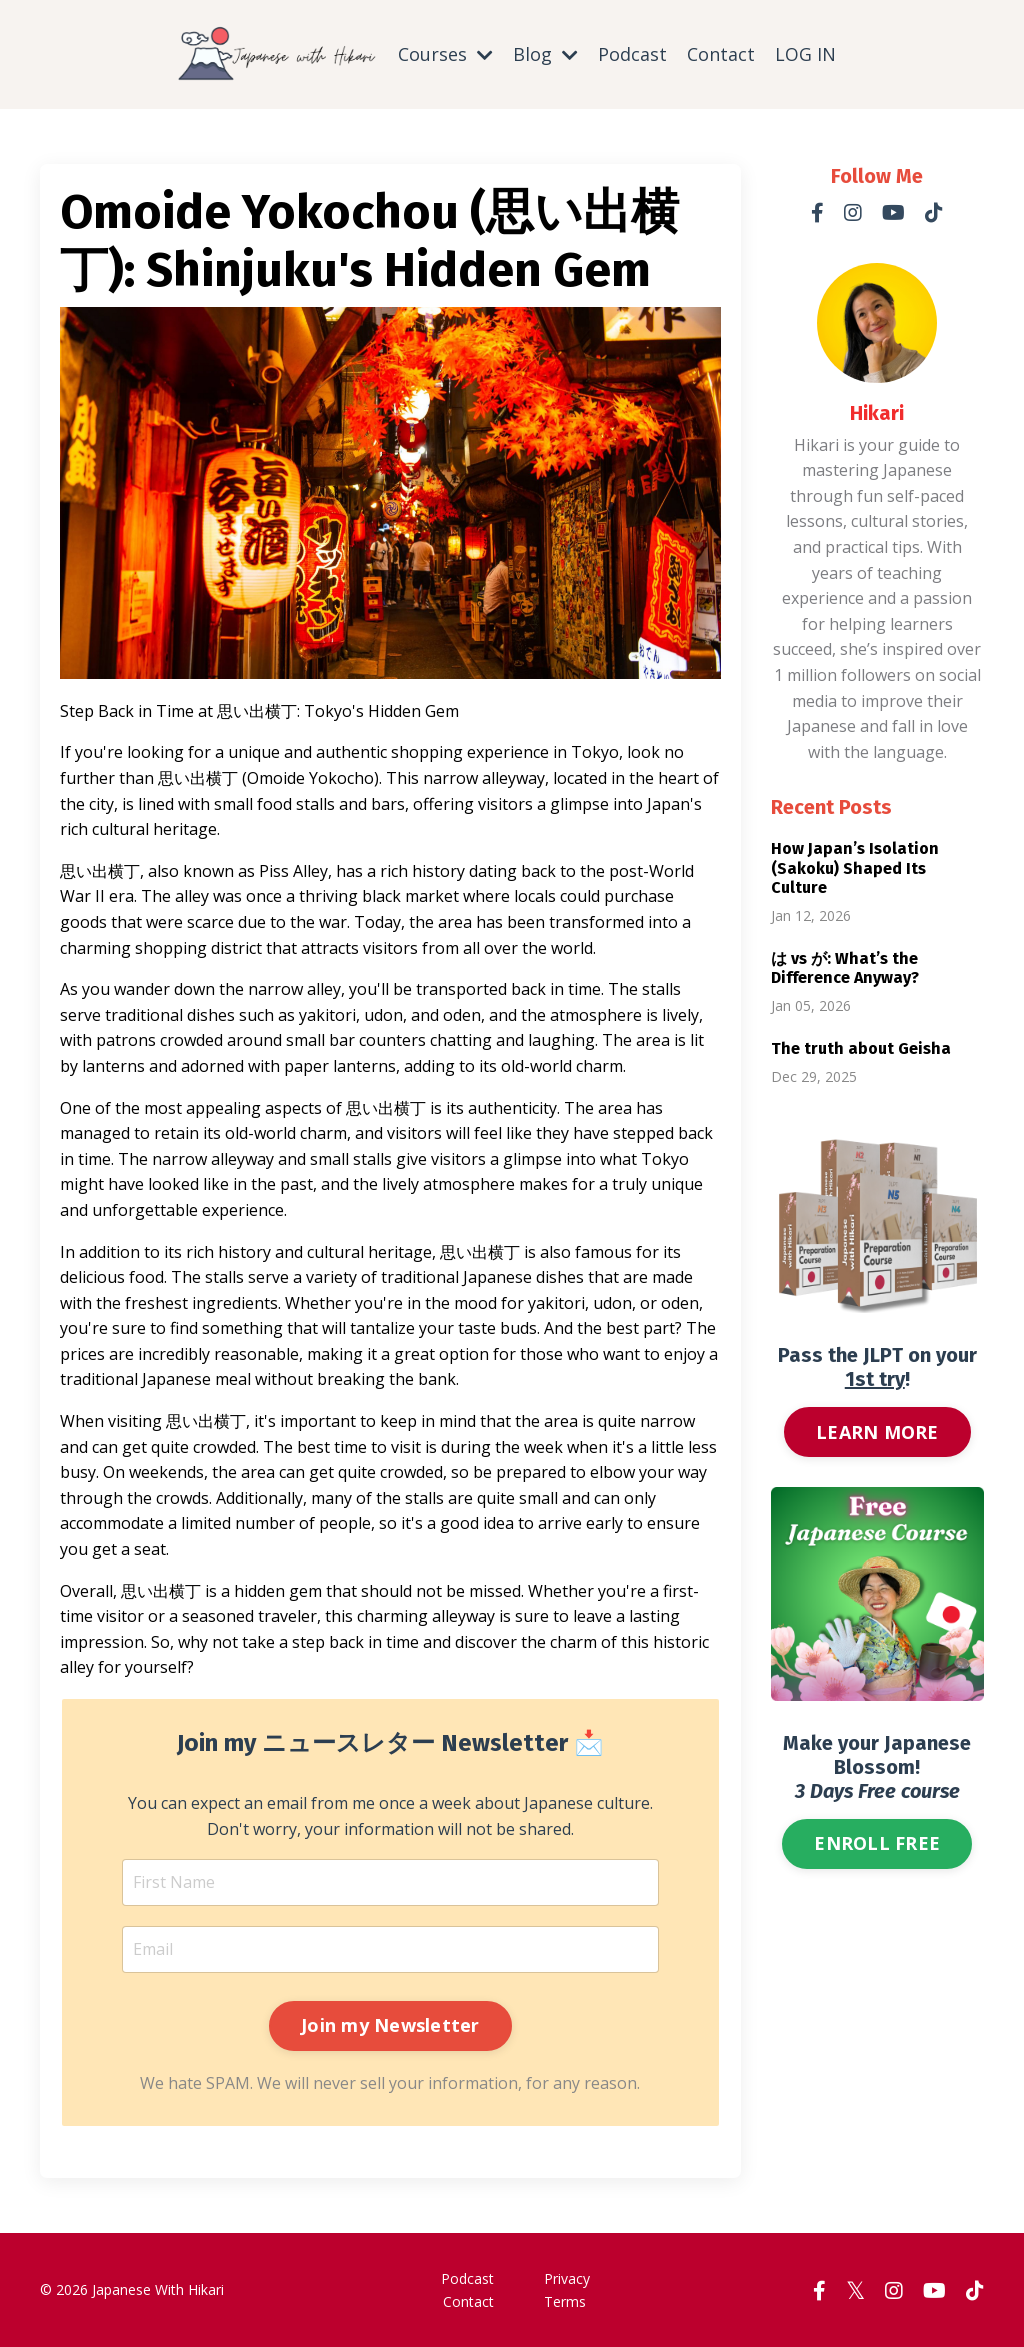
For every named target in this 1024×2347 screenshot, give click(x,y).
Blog (545, 54)
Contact (721, 54)
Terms (565, 2300)
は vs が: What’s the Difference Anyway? (845, 967)
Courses (445, 54)
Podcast (632, 54)
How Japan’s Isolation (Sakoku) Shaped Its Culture (855, 867)
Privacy (567, 2277)
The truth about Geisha (861, 1047)
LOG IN (805, 54)
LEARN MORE (877, 1431)
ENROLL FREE (877, 1842)
